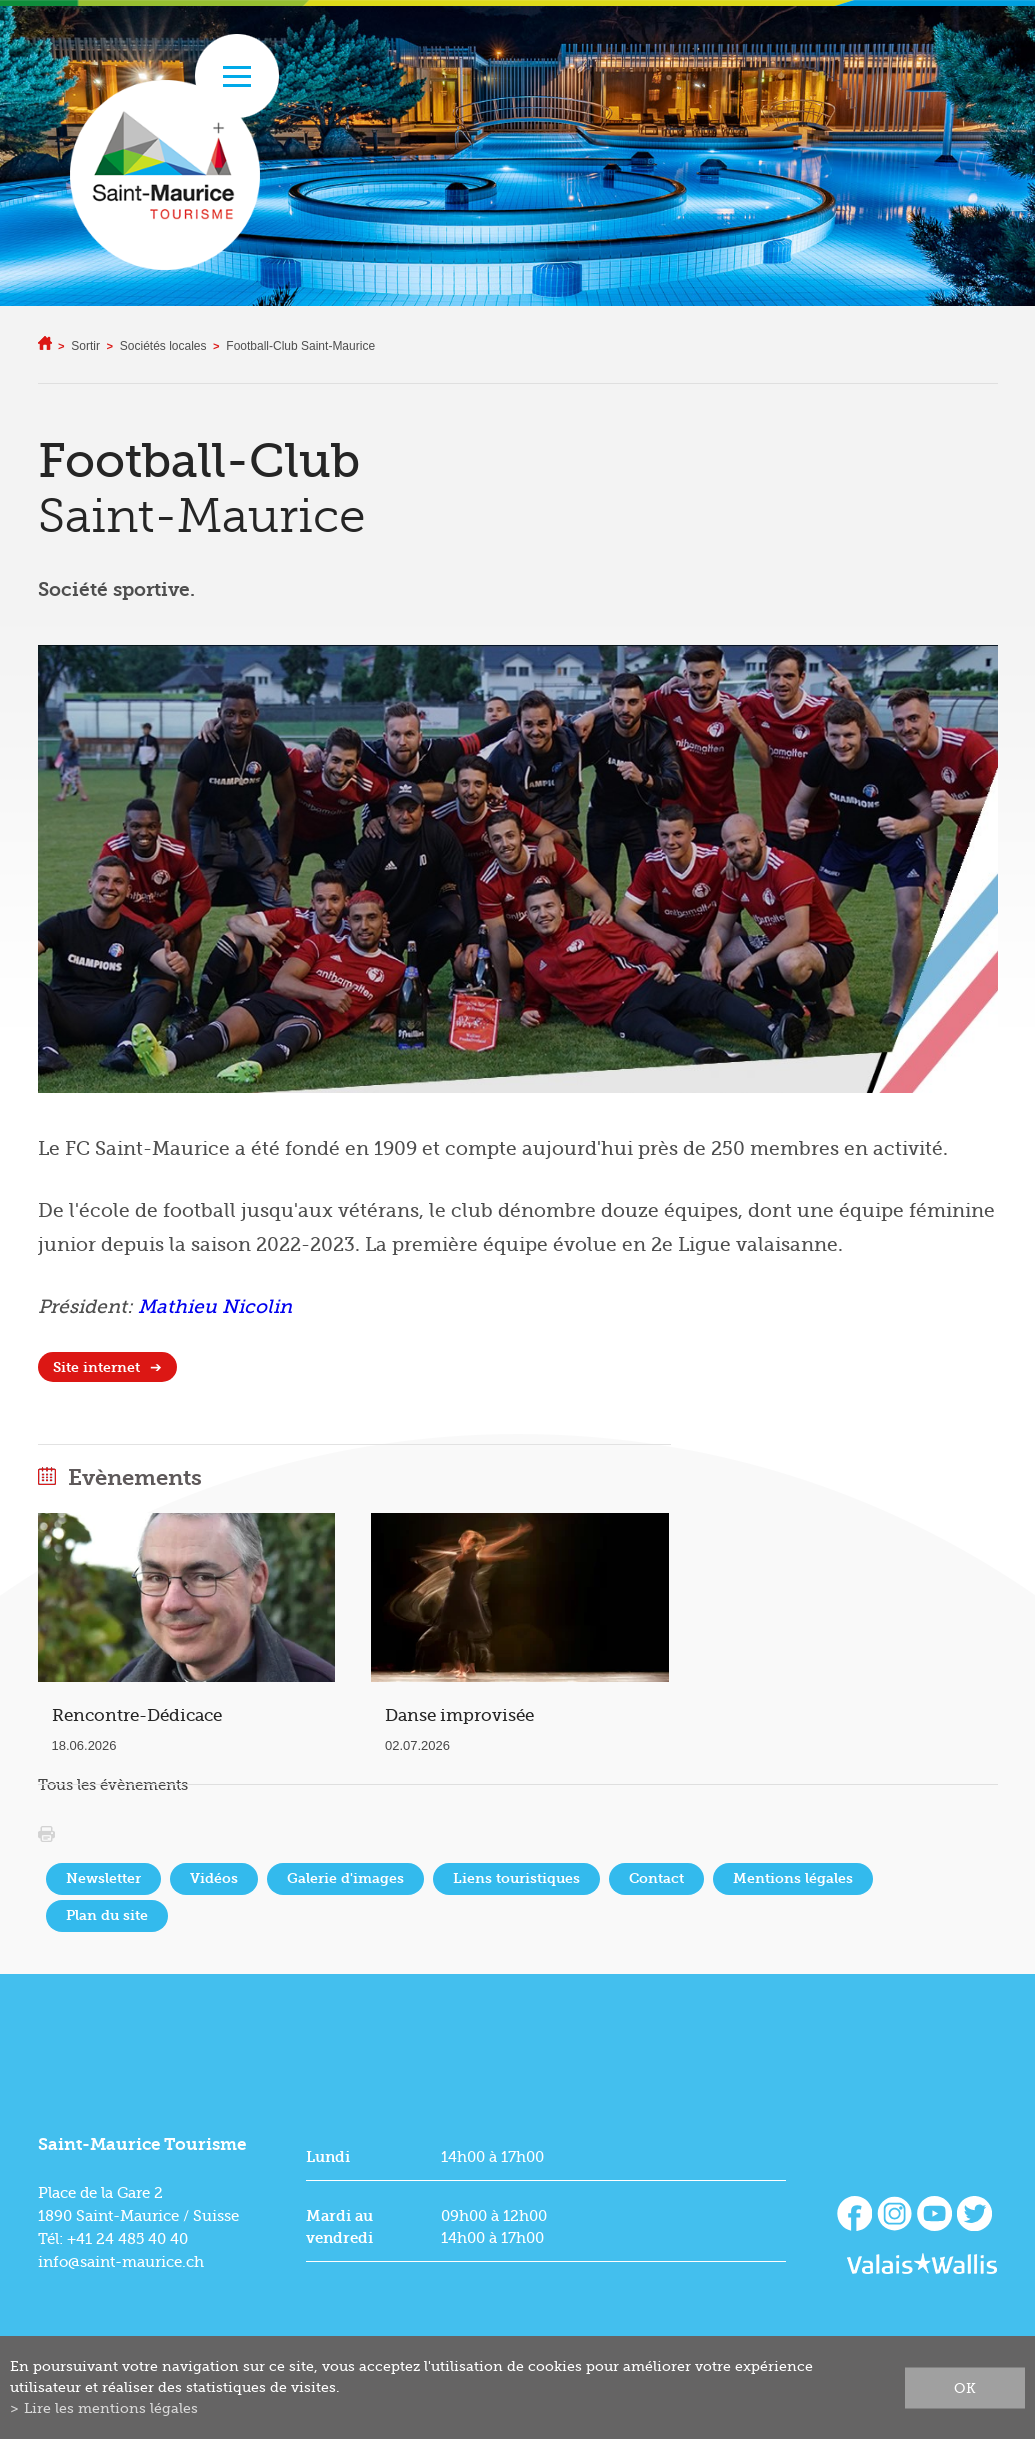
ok (965, 2387)
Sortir (85, 346)
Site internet (96, 1367)
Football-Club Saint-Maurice (300, 346)
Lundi (328, 2157)
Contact (656, 1878)
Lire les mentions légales (111, 2408)
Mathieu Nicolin (215, 1307)
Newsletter (103, 1878)
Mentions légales (793, 1878)
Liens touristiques (516, 1878)
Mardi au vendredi (339, 2227)
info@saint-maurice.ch (121, 2262)
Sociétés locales (163, 346)
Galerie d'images (345, 1878)
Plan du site (107, 1915)
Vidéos (214, 1878)
